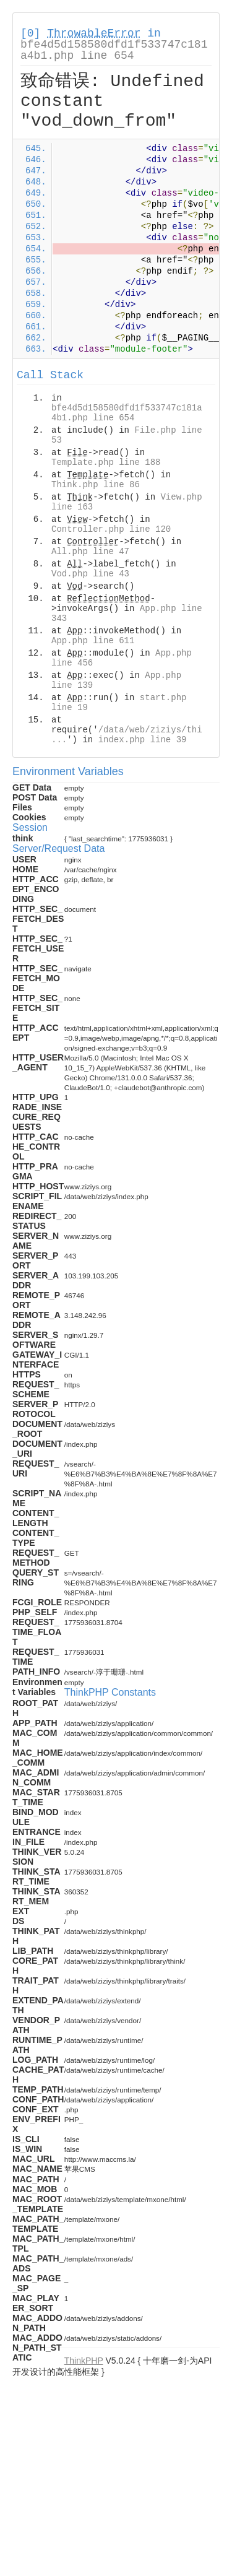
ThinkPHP (83, 2361)
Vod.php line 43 (90, 574)
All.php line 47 (90, 552)
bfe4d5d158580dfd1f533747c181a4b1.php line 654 (113, 50)
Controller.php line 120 (111, 529)
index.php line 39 (142, 740)
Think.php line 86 (95, 485)
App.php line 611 (92, 641)
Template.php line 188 (105, 462)
